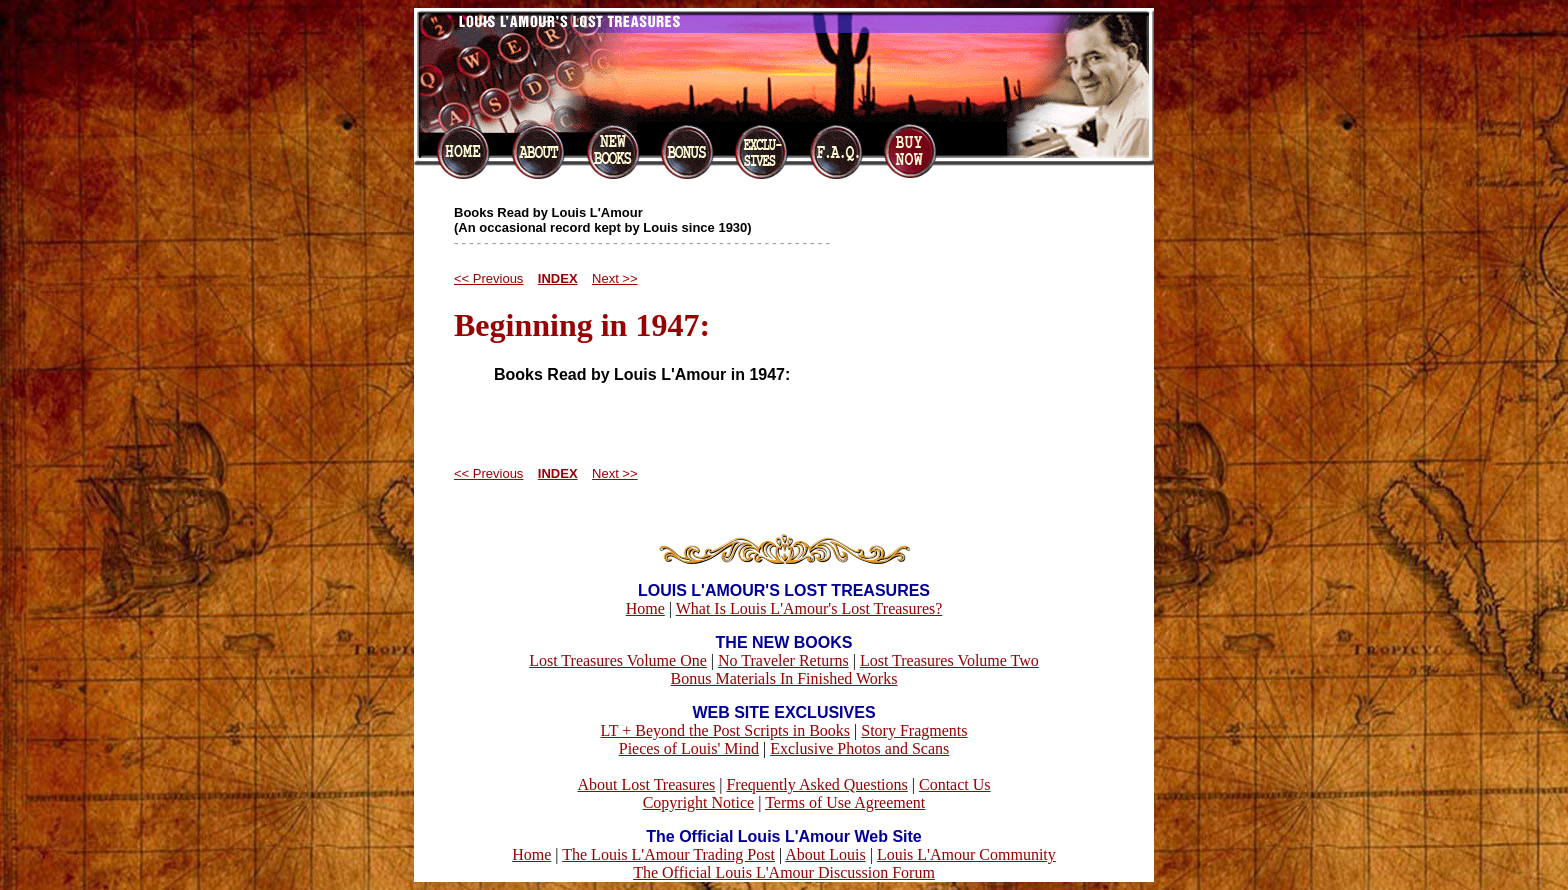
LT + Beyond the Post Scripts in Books (726, 730)
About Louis (825, 854)
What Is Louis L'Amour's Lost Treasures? (809, 608)
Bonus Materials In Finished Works (784, 678)
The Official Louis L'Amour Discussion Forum (784, 872)
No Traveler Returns (783, 660)
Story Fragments (914, 730)
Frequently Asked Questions (816, 784)
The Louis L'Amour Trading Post (668, 854)
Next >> (615, 278)
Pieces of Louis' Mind (689, 748)
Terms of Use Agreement (845, 802)
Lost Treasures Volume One (618, 660)
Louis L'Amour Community (966, 854)
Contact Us (955, 784)
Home (645, 608)
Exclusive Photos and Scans (859, 748)
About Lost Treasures (646, 784)
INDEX (558, 278)
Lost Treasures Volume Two (949, 660)
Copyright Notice (699, 802)
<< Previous (488, 278)
